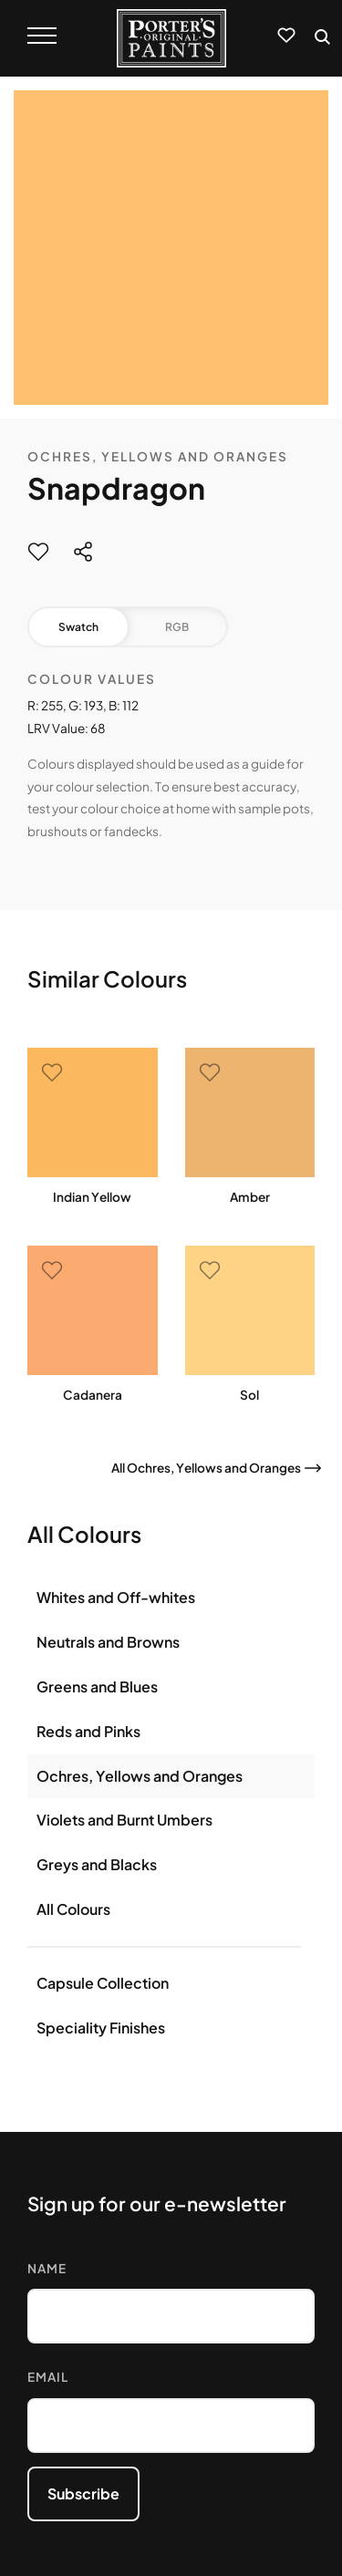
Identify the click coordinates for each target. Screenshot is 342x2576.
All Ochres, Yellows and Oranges (206, 1467)
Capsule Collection (102, 1982)
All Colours (73, 1909)
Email (47, 2377)
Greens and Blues (97, 1686)
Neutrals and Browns (108, 1641)
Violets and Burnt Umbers (124, 1819)
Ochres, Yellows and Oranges (157, 456)
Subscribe (83, 2493)
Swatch (78, 627)
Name (47, 2268)
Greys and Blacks (96, 1864)
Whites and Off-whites (115, 1597)
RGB (177, 627)
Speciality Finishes (100, 2027)
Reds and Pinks (88, 1731)
